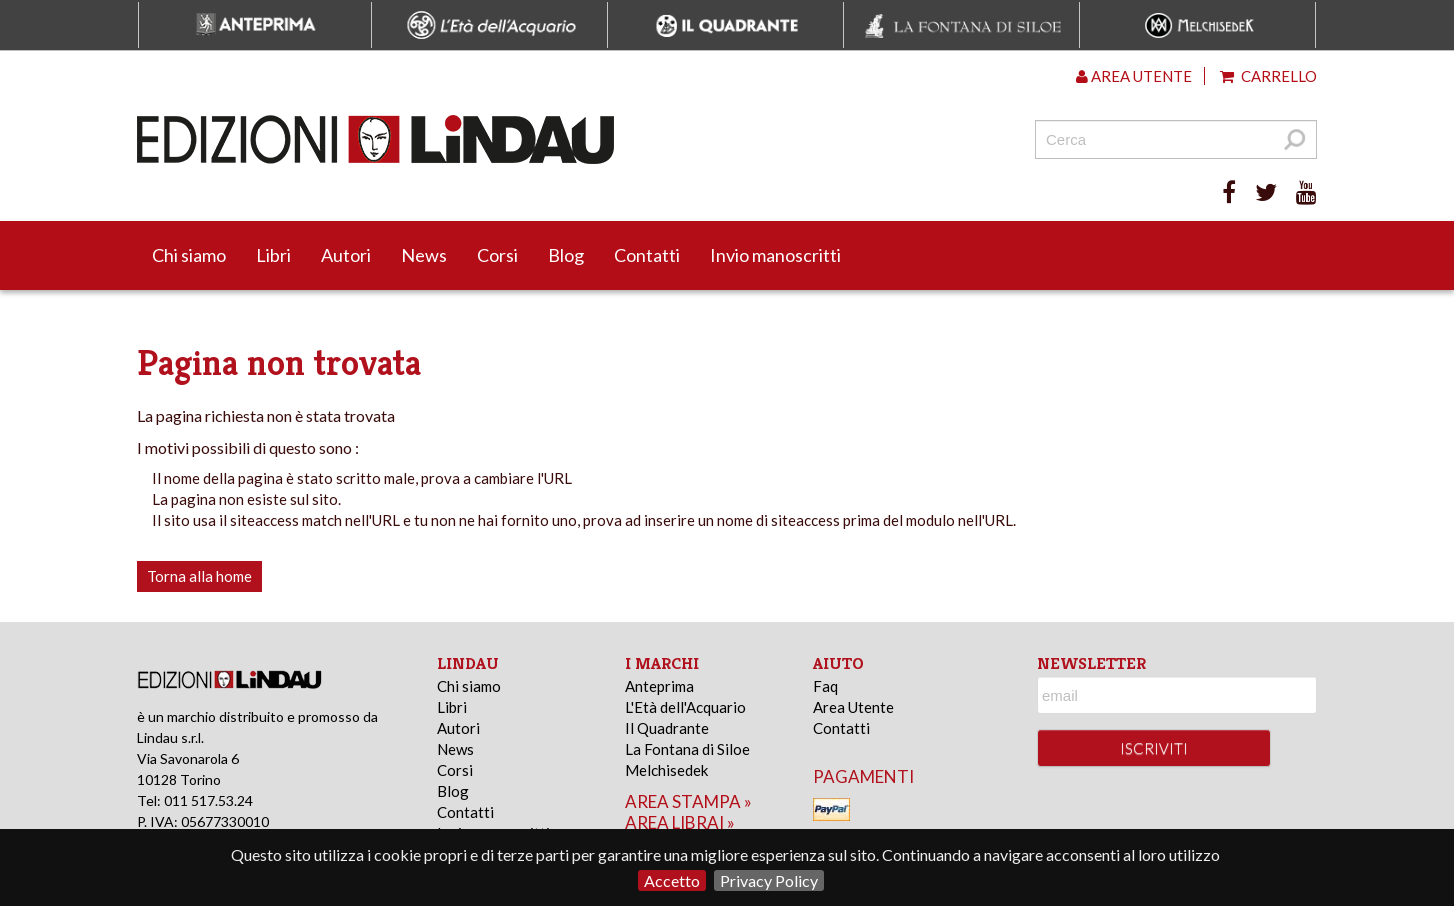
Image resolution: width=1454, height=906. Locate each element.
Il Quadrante (667, 728)
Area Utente (853, 707)
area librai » (680, 822)
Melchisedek (666, 770)
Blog (566, 255)
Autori (346, 255)
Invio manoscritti (775, 255)
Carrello (1268, 76)
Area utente (1134, 76)
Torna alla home (199, 576)
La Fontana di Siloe (687, 749)
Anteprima (659, 686)
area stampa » (688, 801)
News (424, 255)
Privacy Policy (769, 880)
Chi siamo (189, 255)
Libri (273, 255)
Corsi (497, 255)
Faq (825, 686)
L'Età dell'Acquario (685, 707)
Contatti (647, 255)
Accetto (672, 880)
